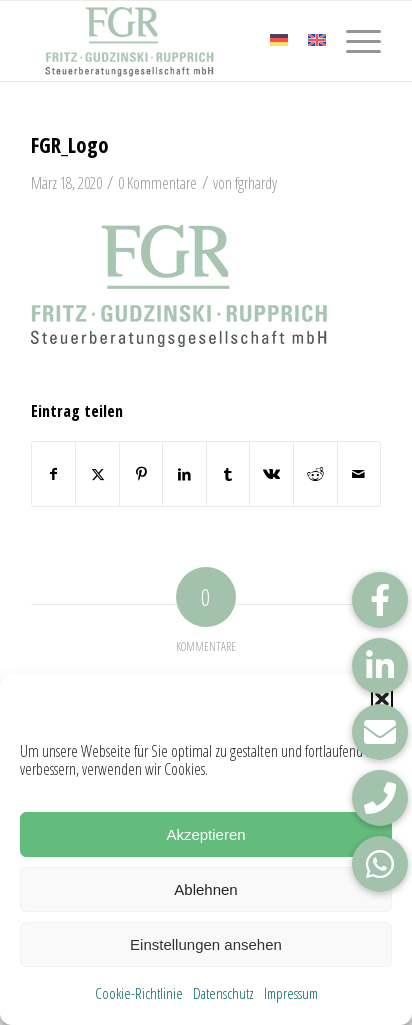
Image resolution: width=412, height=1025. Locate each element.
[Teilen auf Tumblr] (228, 474)
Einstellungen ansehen (206, 944)
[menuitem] (353, 41)
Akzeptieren (205, 834)
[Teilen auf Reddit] (315, 474)
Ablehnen (205, 889)
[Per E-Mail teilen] (359, 474)
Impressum (291, 993)
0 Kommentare (157, 183)
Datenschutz (223, 993)
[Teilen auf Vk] (271, 474)
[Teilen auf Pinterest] (141, 474)
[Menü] (353, 41)
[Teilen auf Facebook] (54, 474)
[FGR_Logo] (171, 41)
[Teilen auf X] (97, 474)
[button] (382, 699)
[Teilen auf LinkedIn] (184, 474)
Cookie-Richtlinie (139, 993)
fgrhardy (256, 183)
